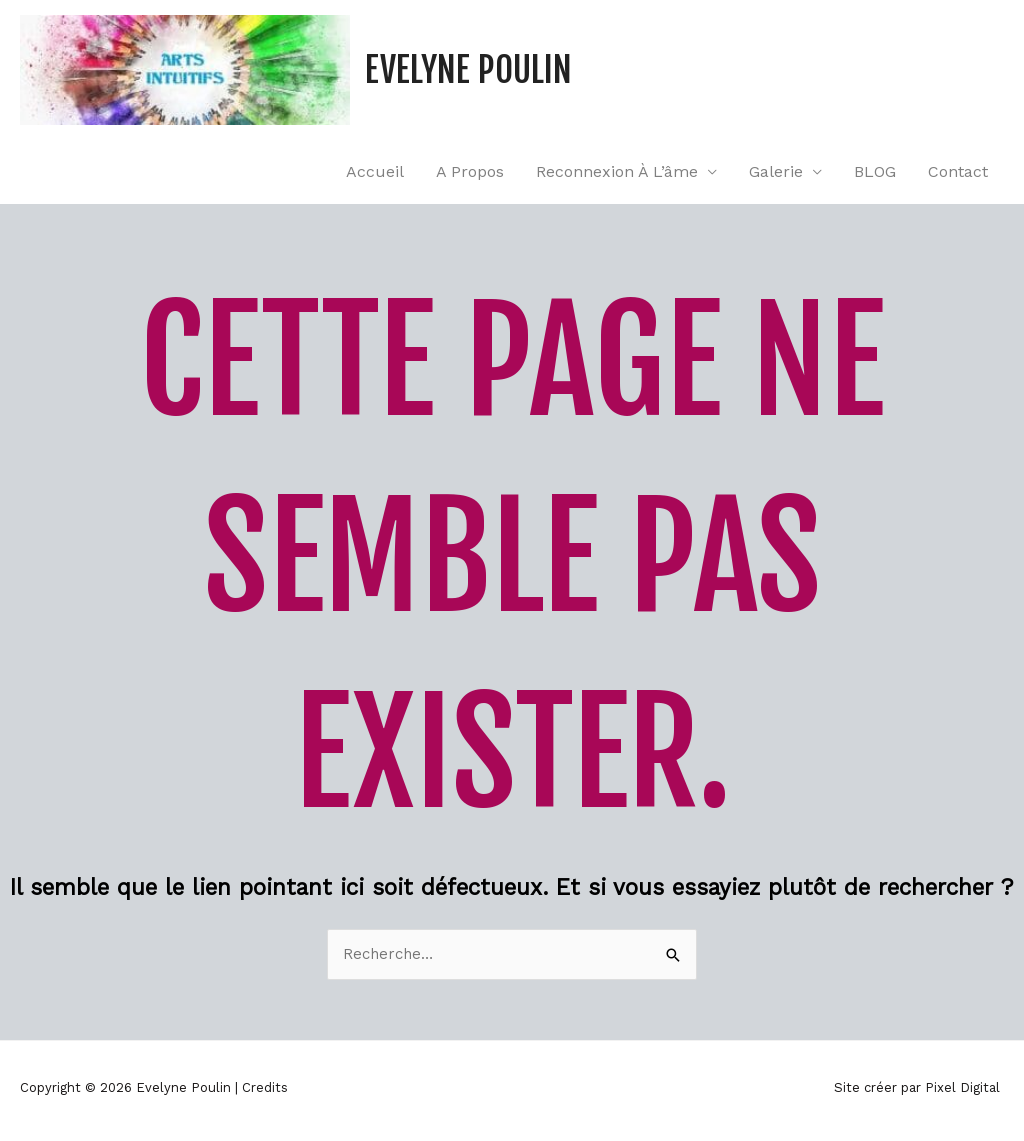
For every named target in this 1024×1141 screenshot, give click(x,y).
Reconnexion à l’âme (617, 171)
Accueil (375, 171)
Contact (958, 171)
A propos (470, 171)
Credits (265, 1087)
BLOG (875, 171)
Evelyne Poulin (468, 70)
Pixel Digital (962, 1087)
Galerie (776, 171)
